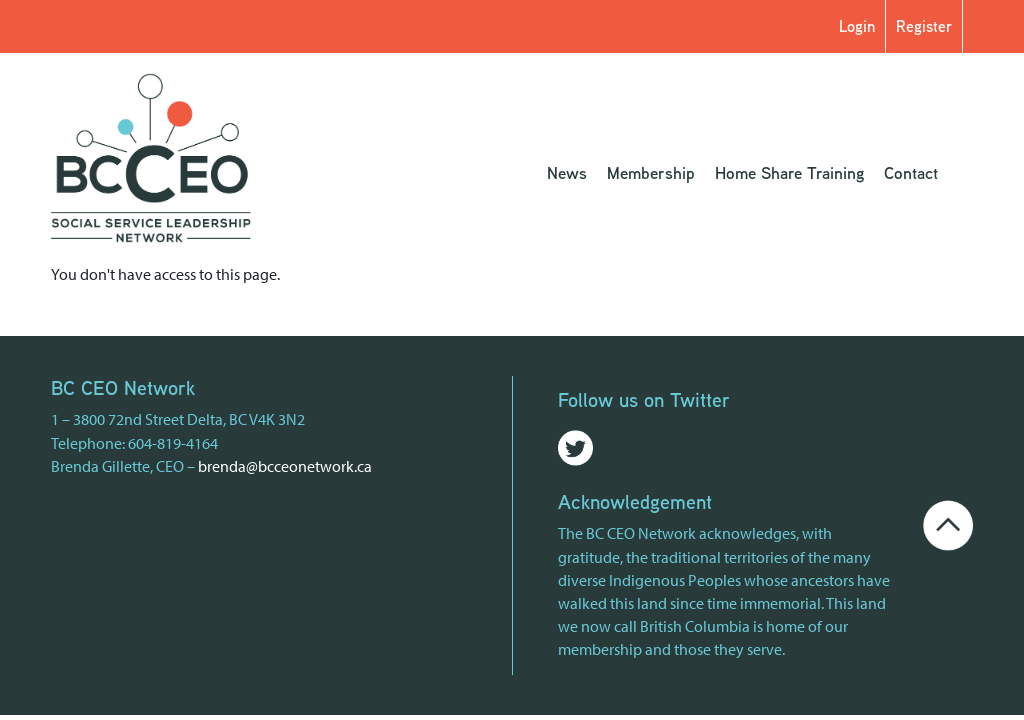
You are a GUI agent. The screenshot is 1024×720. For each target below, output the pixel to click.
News (567, 172)
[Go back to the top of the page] (947, 523)
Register (924, 26)
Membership (651, 172)
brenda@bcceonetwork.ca (285, 466)
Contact (911, 172)
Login (857, 26)
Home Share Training (789, 172)
